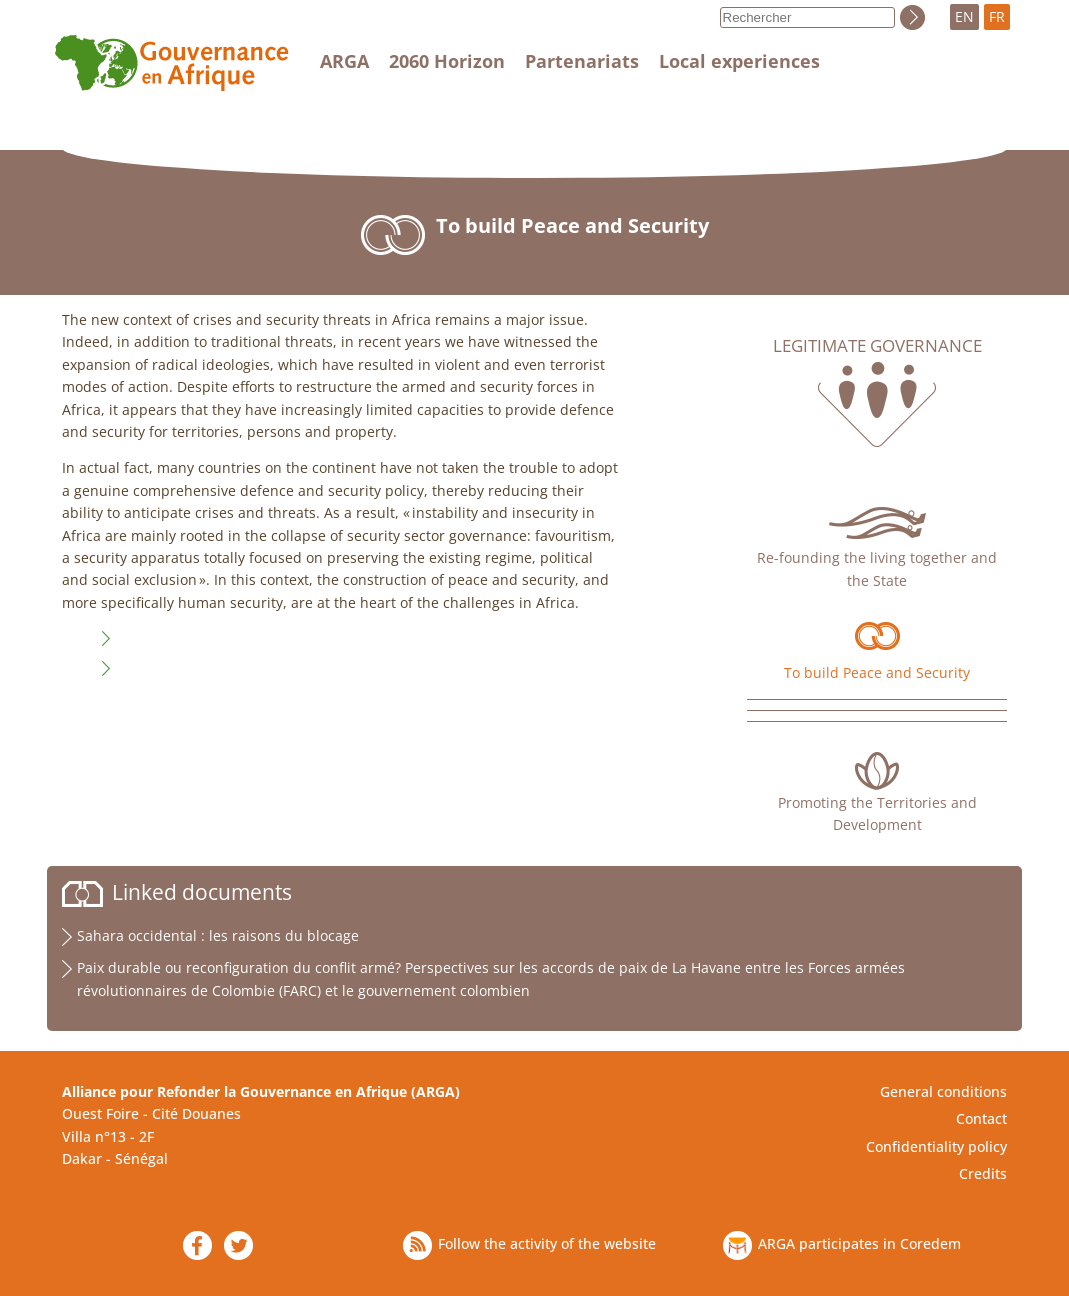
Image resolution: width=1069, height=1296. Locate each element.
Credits (983, 1173)
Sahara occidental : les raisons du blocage (218, 935)
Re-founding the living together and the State (877, 568)
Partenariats (582, 61)
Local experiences (739, 61)
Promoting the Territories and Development (877, 813)
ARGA (344, 61)
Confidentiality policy (936, 1146)
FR (997, 16)
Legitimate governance (877, 346)
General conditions (943, 1091)
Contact (981, 1118)
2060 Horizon (447, 61)
